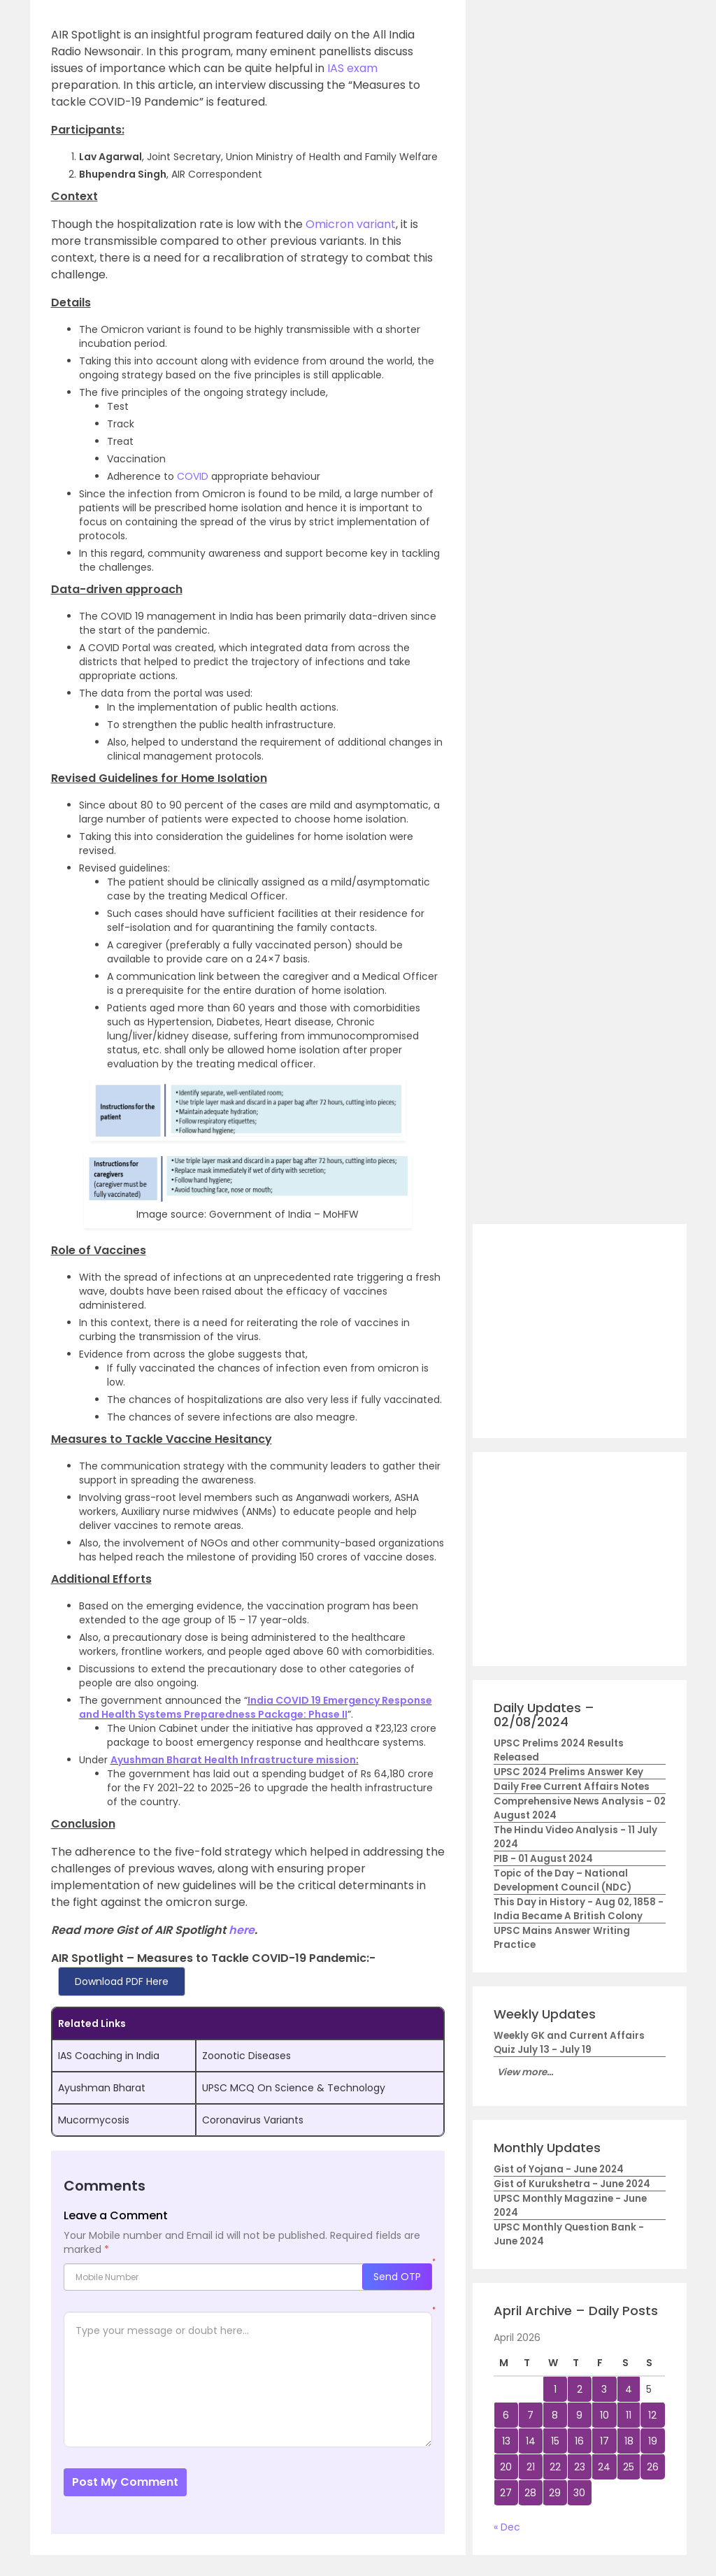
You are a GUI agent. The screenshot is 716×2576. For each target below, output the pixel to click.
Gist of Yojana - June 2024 (559, 2169)
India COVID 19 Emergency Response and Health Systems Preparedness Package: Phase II (255, 1707)
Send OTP (397, 2277)
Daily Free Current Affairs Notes (572, 1786)
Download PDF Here (122, 1981)
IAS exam (351, 68)
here (242, 1930)
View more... (525, 2072)
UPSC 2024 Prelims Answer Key (568, 1772)
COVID (192, 476)
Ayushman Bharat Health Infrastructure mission (233, 1760)
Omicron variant (351, 224)
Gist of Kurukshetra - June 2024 (572, 2184)
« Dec (507, 2527)
